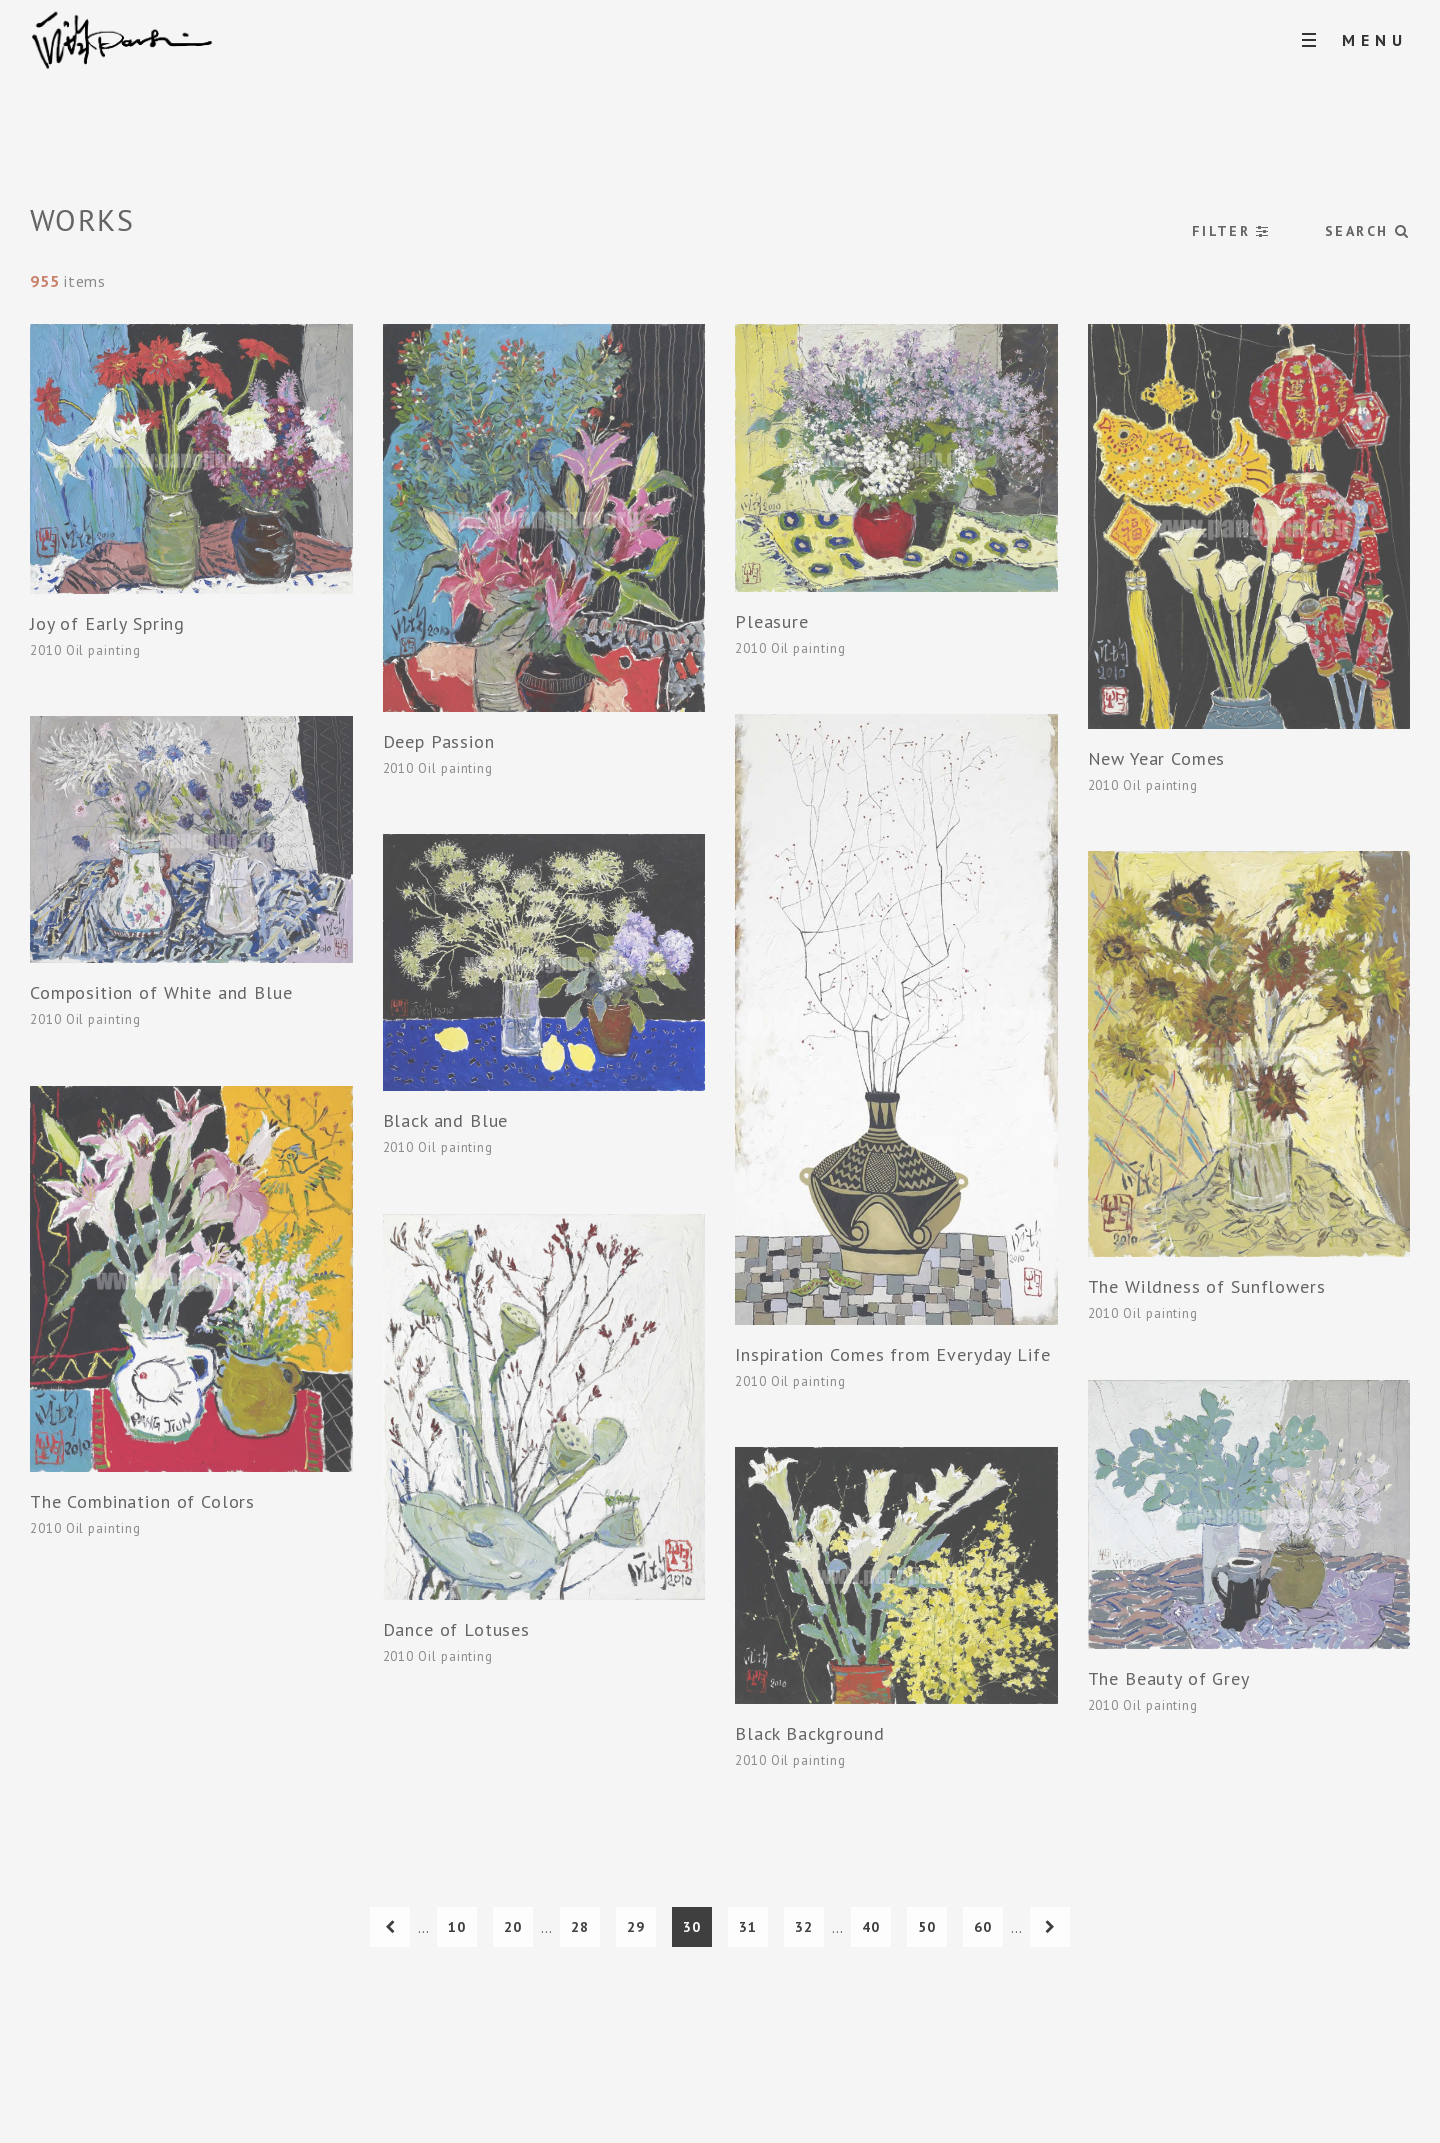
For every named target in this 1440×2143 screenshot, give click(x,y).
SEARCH (1367, 231)
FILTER (1231, 231)
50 (927, 1927)
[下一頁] (1050, 1927)
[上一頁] (390, 1927)
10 (457, 1927)
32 (804, 1927)
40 (871, 1927)
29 (636, 1927)
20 (513, 1927)
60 (983, 1927)
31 (748, 1927)
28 (580, 1927)
